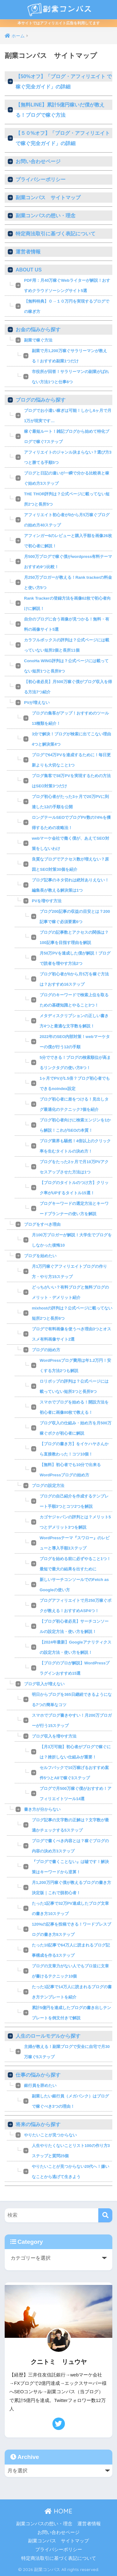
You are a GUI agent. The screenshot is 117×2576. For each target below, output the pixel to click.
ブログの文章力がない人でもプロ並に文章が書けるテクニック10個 (70, 1971)
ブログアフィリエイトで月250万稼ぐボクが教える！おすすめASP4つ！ (75, 1605)
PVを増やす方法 (46, 901)
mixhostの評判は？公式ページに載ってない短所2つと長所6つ (72, 1313)
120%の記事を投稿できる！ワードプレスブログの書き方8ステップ (71, 1929)
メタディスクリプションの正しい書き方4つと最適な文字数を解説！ (74, 1020)
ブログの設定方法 (48, 1485)
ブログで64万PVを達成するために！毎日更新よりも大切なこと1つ (71, 760)
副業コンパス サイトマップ (48, 197)
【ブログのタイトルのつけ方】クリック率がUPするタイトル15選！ (74, 1187)
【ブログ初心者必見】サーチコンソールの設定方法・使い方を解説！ (74, 1626)
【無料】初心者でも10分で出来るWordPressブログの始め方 (70, 1469)
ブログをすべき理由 (42, 1224)
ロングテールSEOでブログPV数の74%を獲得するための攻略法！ (71, 822)
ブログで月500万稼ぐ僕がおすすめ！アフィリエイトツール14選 (75, 1793)
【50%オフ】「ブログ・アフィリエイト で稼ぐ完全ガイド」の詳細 (64, 81)
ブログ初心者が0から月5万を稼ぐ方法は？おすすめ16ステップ (74, 979)
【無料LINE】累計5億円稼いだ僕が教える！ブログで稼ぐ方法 (60, 110)
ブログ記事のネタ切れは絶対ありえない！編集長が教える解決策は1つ (70, 885)
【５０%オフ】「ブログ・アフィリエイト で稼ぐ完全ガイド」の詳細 (63, 138)
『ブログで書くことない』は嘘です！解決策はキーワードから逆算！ (70, 1866)
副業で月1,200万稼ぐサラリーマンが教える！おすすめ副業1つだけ (69, 355)
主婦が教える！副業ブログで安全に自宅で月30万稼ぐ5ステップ (67, 2051)
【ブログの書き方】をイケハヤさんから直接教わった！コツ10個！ (74, 1448)
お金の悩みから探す (38, 329)
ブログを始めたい (40, 1255)
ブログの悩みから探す (41, 400)
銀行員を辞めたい (40, 2085)
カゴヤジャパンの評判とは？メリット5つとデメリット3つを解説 (75, 1522)
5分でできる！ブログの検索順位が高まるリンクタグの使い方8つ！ (75, 1062)
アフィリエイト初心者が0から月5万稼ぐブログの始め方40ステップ (67, 519)
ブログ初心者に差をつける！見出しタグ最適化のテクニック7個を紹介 (74, 1104)
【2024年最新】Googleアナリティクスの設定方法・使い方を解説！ (75, 1647)
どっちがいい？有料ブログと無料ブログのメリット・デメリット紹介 (70, 1292)
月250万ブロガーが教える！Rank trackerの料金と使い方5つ (68, 582)
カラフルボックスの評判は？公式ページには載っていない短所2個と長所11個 (66, 645)
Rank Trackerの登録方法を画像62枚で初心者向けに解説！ (67, 603)
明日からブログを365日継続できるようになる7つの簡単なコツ (72, 1699)
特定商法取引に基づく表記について (55, 233)
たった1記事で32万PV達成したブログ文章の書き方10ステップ (70, 1908)
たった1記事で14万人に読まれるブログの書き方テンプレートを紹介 (72, 1991)
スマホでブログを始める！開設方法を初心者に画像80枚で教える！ (74, 1407)
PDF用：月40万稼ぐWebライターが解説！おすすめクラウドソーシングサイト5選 (67, 285)
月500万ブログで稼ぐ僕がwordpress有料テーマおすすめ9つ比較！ (68, 561)
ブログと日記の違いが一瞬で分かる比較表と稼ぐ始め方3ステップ (66, 478)
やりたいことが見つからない (50, 2135)
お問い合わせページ (38, 161)
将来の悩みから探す (38, 2124)
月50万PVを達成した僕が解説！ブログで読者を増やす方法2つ (75, 958)
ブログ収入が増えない (44, 1684)
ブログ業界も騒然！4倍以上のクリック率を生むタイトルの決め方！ (75, 1146)
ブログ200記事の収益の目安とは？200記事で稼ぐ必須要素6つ (75, 916)
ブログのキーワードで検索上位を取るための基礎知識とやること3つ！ (74, 1000)
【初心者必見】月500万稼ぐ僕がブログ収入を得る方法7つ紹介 (68, 686)
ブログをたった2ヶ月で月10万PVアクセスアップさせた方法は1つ (74, 1166)
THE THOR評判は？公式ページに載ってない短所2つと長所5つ (67, 499)
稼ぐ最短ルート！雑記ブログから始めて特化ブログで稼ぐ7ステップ (66, 436)
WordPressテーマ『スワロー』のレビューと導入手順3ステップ (75, 1543)
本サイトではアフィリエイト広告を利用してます (58, 23)
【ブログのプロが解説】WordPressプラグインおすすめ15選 (75, 1668)
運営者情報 (28, 251)
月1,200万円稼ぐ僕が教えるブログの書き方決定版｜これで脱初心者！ (71, 1887)
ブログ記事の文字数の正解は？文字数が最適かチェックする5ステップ (70, 1825)
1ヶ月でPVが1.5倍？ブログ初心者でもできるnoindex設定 (75, 1083)
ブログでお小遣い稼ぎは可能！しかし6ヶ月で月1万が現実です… (67, 415)
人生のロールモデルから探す (48, 2036)
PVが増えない (37, 702)
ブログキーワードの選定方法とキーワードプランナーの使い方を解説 (74, 1208)
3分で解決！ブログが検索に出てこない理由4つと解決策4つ (71, 739)
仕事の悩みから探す (38, 2075)
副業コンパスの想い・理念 (46, 215)
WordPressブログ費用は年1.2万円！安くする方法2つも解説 (75, 1365)
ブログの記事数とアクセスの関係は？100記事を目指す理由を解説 (74, 937)
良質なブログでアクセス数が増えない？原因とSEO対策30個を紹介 (70, 864)
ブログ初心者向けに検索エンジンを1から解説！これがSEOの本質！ (75, 1125)
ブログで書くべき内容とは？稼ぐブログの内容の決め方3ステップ (70, 1845)
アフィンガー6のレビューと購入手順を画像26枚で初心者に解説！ (68, 540)
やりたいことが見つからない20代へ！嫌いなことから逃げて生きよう (70, 2171)
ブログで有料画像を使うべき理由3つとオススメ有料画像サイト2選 (71, 1334)
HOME (58, 2511)
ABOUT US (29, 269)
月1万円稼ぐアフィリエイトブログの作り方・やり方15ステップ (69, 1271)
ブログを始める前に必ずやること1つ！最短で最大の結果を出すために (75, 1563)
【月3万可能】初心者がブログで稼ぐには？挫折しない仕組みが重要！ (75, 1751)
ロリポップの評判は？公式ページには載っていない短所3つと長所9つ (74, 1386)
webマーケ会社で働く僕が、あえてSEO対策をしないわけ (70, 843)
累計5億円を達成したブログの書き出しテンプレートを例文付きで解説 (71, 2012)
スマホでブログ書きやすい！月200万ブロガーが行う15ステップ (72, 1720)
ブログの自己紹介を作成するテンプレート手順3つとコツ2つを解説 (74, 1501)
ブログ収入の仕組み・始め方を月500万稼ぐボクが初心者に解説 (75, 1428)
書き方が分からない (42, 1809)
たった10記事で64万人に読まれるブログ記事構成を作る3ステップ (71, 1950)
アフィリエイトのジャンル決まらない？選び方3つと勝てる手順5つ (67, 457)
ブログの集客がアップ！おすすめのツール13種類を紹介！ (70, 718)
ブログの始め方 (46, 1349)
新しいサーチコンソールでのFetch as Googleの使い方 (74, 1584)
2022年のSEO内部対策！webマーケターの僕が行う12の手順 (75, 1041)
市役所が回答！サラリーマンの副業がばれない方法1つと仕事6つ (70, 376)
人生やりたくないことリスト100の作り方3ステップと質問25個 (71, 2150)
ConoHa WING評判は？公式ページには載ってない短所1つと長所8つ (66, 665)
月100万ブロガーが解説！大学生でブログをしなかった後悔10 (72, 1240)
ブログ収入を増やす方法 (54, 1736)
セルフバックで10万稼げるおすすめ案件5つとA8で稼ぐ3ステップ (74, 1772)
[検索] (105, 2215)
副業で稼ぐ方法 (38, 340)
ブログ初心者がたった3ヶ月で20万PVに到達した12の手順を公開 (70, 801)
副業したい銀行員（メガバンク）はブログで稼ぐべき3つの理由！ (70, 2101)
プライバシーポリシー (41, 179)
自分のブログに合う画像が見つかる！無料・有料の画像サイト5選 (66, 624)
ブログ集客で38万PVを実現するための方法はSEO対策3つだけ (71, 780)
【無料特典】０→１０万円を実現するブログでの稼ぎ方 (66, 306)
